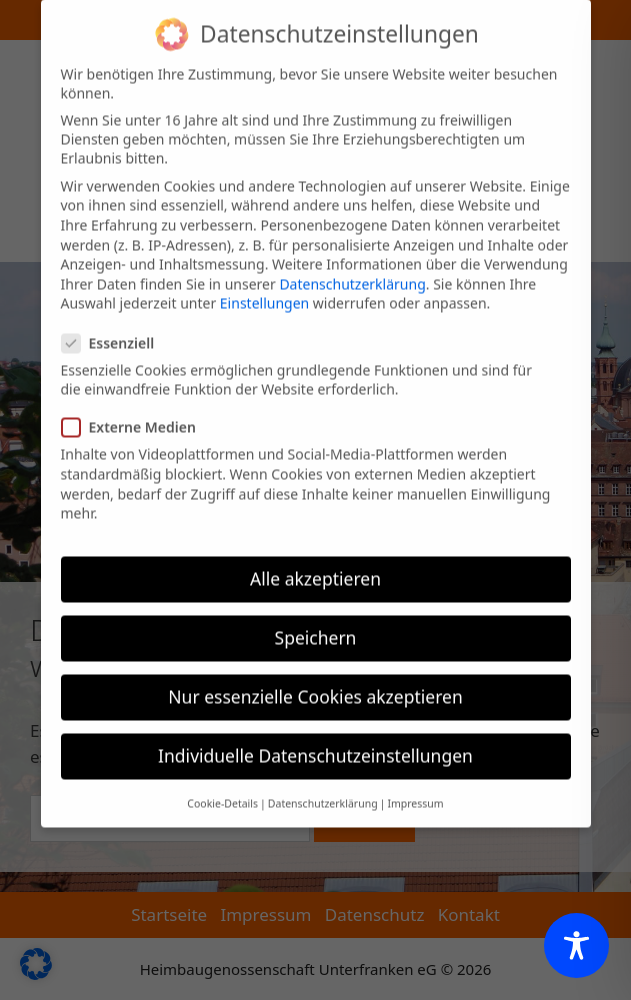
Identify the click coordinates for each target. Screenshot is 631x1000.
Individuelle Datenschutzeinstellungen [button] (315, 740)
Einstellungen (264, 287)
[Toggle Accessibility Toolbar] (576, 945)
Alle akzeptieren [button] (315, 562)
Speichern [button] (316, 621)
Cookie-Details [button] (222, 787)
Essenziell (114, 326)
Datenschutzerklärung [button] (323, 787)
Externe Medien (135, 411)
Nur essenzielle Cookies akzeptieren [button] (315, 680)
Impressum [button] (415, 787)
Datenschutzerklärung (352, 267)
